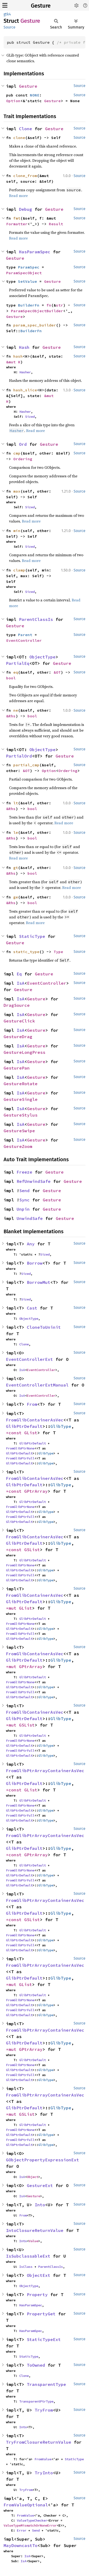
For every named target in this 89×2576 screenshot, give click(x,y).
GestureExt (40, 2185)
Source (9, 27)
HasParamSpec (34, 251)
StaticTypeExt (44, 2339)
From (32, 1404)
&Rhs (11, 716)
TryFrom (44, 2410)
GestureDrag (18, 1036)
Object (32, 2177)
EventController (24, 640)
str (59, 305)
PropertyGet (41, 2314)
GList (30, 1432)
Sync (24, 1200)
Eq (19, 974)
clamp (19, 570)
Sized (30, 416)
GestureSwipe (19, 1130)
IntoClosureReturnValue (34, 2230)
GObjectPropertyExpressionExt (42, 2160)
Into (40, 2204)
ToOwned (36, 2365)
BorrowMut (38, 1282)
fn (49, 305)
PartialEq (17, 663)
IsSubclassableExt (28, 2256)
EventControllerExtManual (37, 1385)
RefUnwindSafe (34, 1181)
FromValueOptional (26, 2505)
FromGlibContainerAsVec (34, 1420)
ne (15, 710)
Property (37, 2294)
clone (19, 137)
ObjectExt (38, 2275)
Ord (23, 444)
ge (15, 897)
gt (15, 867)
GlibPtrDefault (24, 1426)
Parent (25, 634)
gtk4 (7, 14)
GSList (32, 1549)
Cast (32, 1308)
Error (21, 2530)
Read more (18, 195)
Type (58, 951)
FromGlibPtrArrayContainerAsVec (45, 1770)
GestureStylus (20, 1115)
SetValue (27, 281)
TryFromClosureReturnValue (38, 2442)
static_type (26, 951)
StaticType (32, 936)
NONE (34, 95)
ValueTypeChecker (32, 2520)
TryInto (44, 2472)
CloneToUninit (44, 1327)
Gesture (41, 5)
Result (56, 223)
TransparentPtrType (36, 2401)
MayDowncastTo (20, 2545)
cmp (16, 453)
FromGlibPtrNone (20, 1448)
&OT (57, 672)
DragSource (17, 1005)
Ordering (22, 458)
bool (11, 678)
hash (18, 356)
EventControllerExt (29, 1359)
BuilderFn (28, 305)
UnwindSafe (30, 1218)
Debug (25, 209)
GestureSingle (20, 1099)
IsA (20, 983)
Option (13, 100)
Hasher (25, 372)
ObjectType (42, 657)
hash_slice (25, 390)
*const (15, 1432)
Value (33, 2241)
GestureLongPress (24, 1052)
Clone (25, 128)
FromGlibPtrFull (20, 1458)
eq (15, 672)
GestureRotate (20, 1083)
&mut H (13, 362)
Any (31, 1244)
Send (24, 1190)
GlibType (60, 1426)
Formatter (17, 223)
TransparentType (46, 2384)
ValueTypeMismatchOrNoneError (30, 2525)
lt (15, 803)
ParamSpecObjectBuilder (37, 310)
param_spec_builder (34, 325)
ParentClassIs (36, 619)
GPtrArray (36, 1491)
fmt (16, 218)
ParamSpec (28, 267)
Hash (24, 347)
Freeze (24, 1172)
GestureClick (19, 1021)
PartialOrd (19, 756)
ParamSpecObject (24, 272)
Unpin (23, 1209)
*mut (12, 1608)
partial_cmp (26, 765)
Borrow (34, 1263)
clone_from (25, 175)
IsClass (26, 2266)
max (16, 491)
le (15, 832)
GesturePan (17, 1068)
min (16, 530)
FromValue (43, 2459)
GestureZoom (18, 1146)
